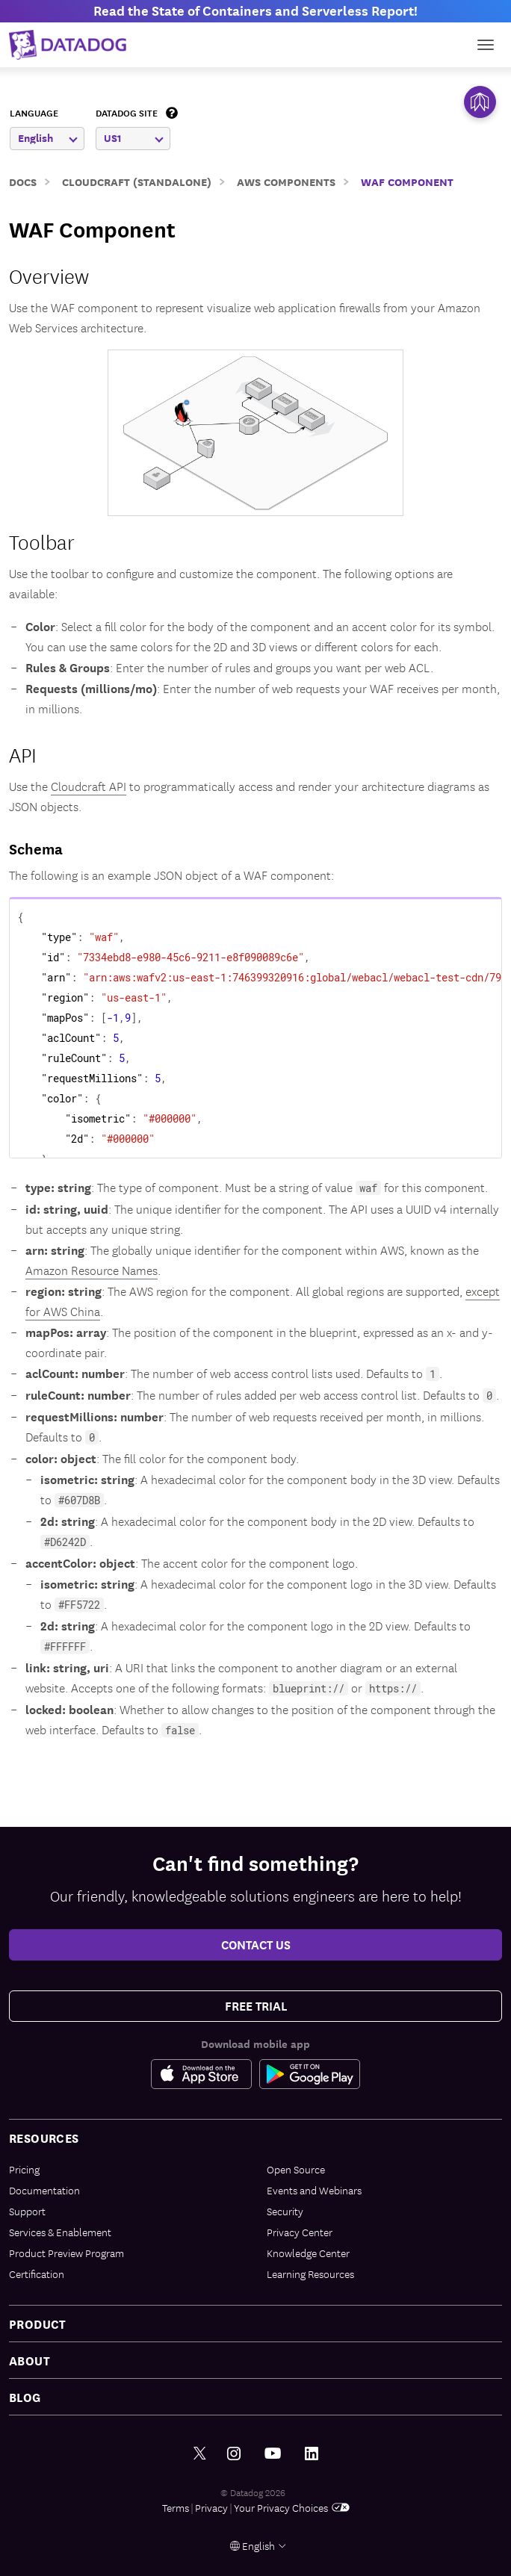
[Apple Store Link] (205, 2074)
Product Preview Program (66, 2252)
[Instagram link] (234, 2454)
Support (27, 2211)
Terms (175, 2507)
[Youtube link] (272, 2453)
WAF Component (407, 181)
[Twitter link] (199, 2454)
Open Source (296, 2169)
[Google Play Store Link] (309, 2074)
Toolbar (42, 541)
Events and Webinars (314, 2190)
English (48, 138)
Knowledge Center (308, 2252)
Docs (23, 181)
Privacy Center (299, 2231)
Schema (36, 848)
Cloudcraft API (88, 786)
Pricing (24, 2169)
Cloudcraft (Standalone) (136, 181)
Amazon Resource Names (91, 1270)
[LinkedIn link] (311, 2454)
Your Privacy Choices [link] (292, 2507)
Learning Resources (310, 2273)
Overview (49, 275)
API (23, 754)
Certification (36, 2273)
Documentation (44, 2190)
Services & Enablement (60, 2231)
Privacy (211, 2507)
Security (285, 2211)
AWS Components (286, 181)
